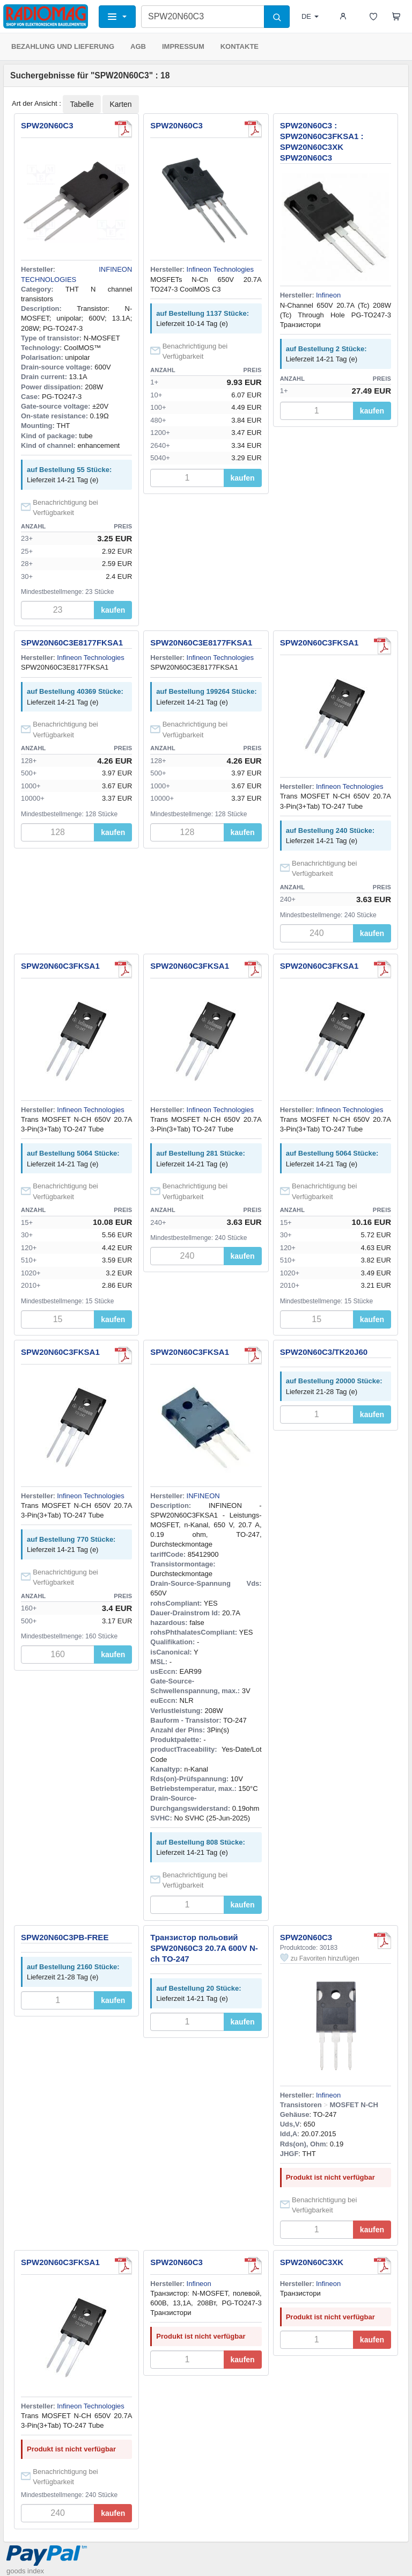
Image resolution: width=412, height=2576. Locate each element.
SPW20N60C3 (47, 125)
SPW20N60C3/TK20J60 (323, 1351)
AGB (138, 46)
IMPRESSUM (183, 46)
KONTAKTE (239, 46)
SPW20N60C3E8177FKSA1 (72, 642)
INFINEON (203, 1496)
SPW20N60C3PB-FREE (64, 1937)
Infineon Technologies (220, 269)
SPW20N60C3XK (311, 2262)
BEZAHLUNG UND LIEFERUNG (62, 46)
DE (310, 16)
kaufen (113, 610)
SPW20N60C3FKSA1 (319, 642)
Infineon (328, 295)
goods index (25, 2571)
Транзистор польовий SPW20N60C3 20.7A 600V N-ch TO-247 (204, 1948)
